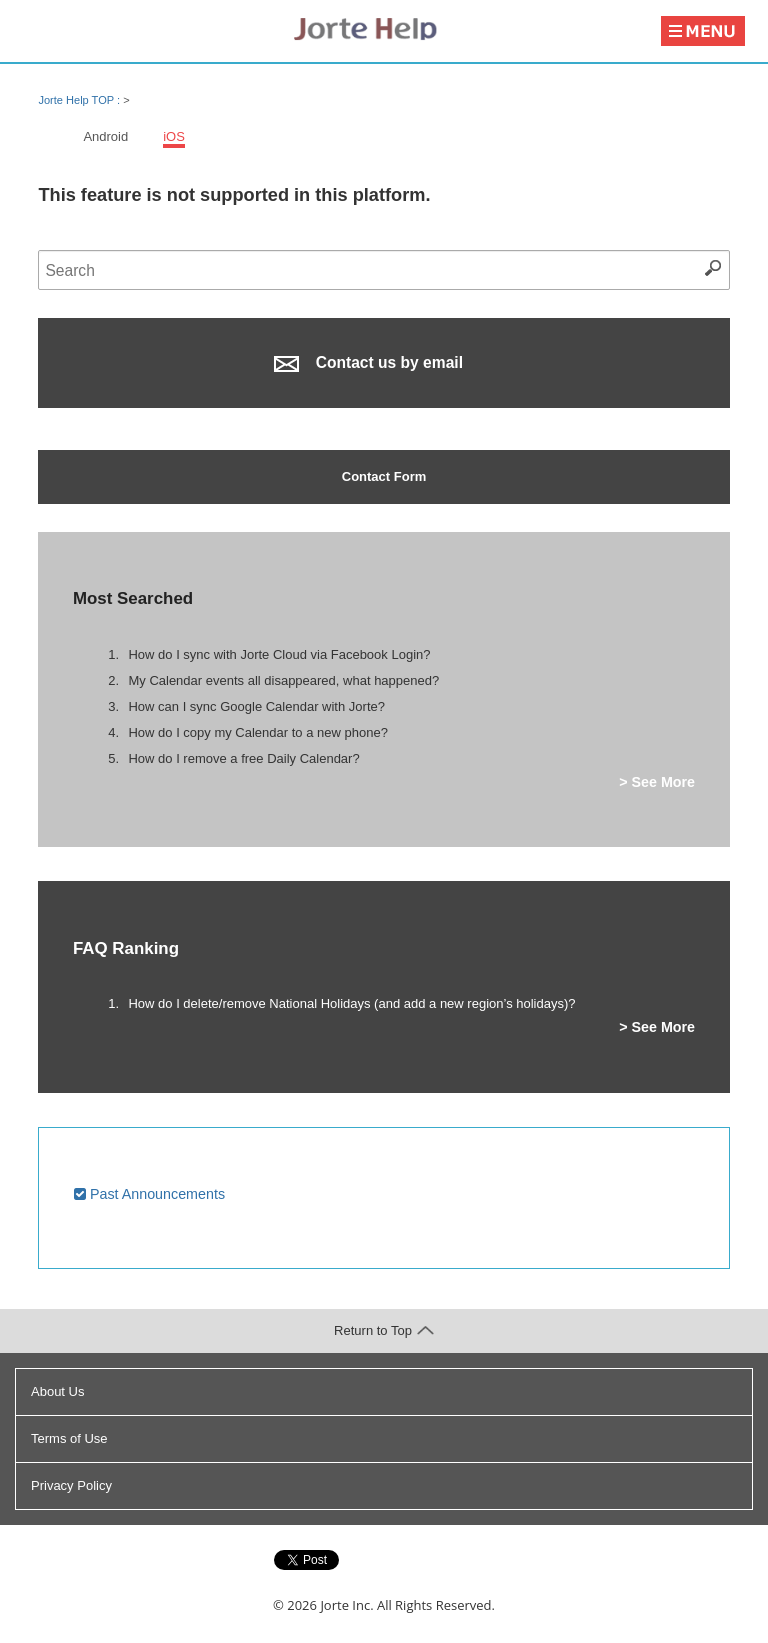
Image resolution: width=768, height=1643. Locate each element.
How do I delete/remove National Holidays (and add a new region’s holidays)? (351, 1003)
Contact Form (384, 476)
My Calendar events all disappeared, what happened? (283, 680)
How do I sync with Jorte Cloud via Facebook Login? (279, 654)
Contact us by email (368, 363)
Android (105, 136)
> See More (657, 782)
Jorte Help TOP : (80, 100)
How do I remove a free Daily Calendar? (243, 758)
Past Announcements (149, 1194)
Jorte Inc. (346, 1605)
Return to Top (384, 1330)
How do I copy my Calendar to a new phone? (257, 732)
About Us (57, 1391)
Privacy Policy (71, 1485)
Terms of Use (69, 1438)
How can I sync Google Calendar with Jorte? (256, 706)
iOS (174, 136)
